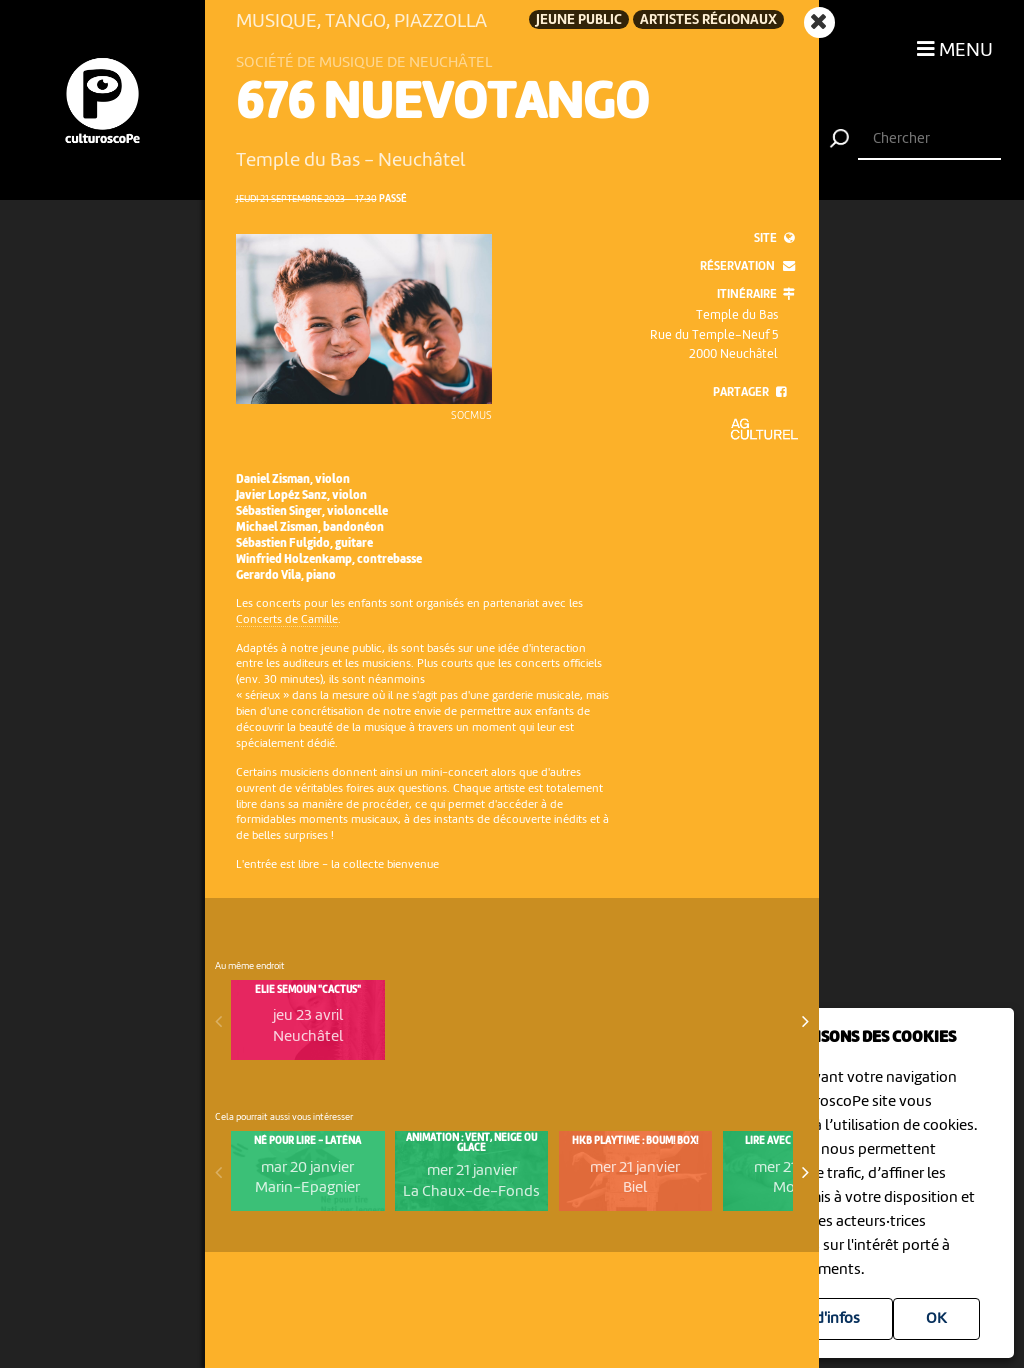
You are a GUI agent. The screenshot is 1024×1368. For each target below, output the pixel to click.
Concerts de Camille (287, 620)
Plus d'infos (821, 1319)
